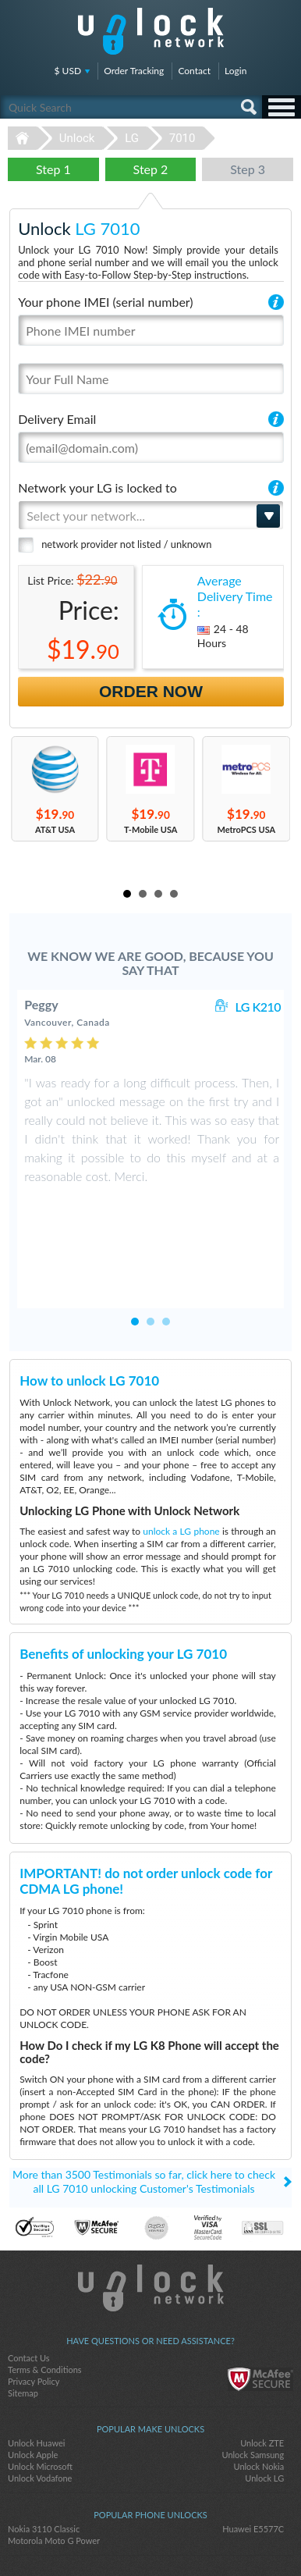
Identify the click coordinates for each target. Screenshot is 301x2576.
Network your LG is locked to (97, 487)
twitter (150, 2537)
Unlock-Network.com (151, 2213)
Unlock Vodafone (40, 2403)
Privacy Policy (33, 2306)
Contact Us (29, 2283)
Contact (194, 70)
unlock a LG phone (181, 1456)
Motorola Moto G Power (54, 2465)
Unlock (77, 138)
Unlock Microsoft (40, 2391)
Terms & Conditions (45, 2295)
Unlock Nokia (258, 2391)
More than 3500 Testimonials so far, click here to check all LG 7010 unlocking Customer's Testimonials (143, 2106)
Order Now (151, 691)
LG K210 (258, 1006)
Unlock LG (264, 2403)
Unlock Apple (33, 2380)
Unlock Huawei (36, 2368)
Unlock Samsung (252, 2380)
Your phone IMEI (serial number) (105, 301)
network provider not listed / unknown (126, 544)
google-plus (181, 2537)
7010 (182, 138)
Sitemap (23, 2318)
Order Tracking (134, 70)
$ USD (68, 70)
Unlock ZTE (262, 2368)
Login (235, 70)
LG (132, 138)
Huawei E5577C (253, 2454)
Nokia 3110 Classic (44, 2454)
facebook (119, 2537)
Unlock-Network (151, 31)
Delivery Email (57, 418)
